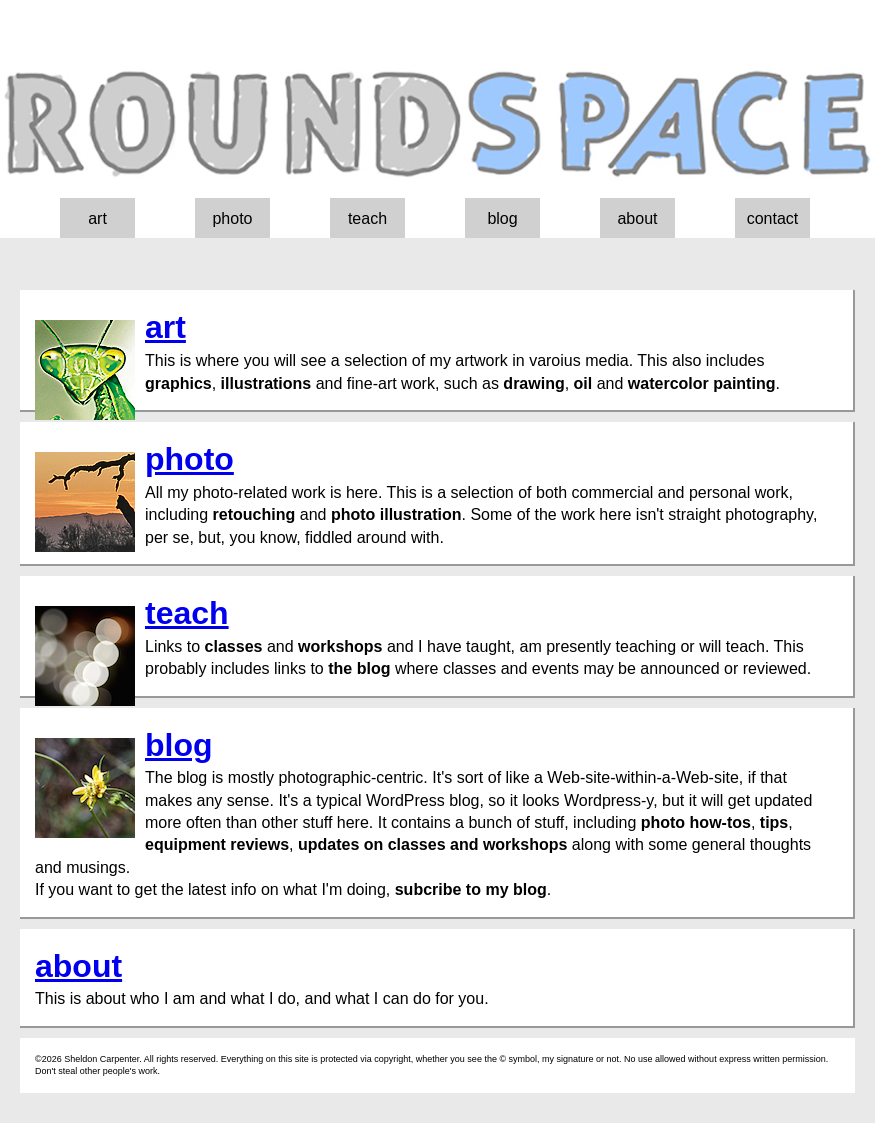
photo (232, 218)
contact (773, 218)
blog (502, 218)
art (97, 218)
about (637, 218)
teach (367, 218)
